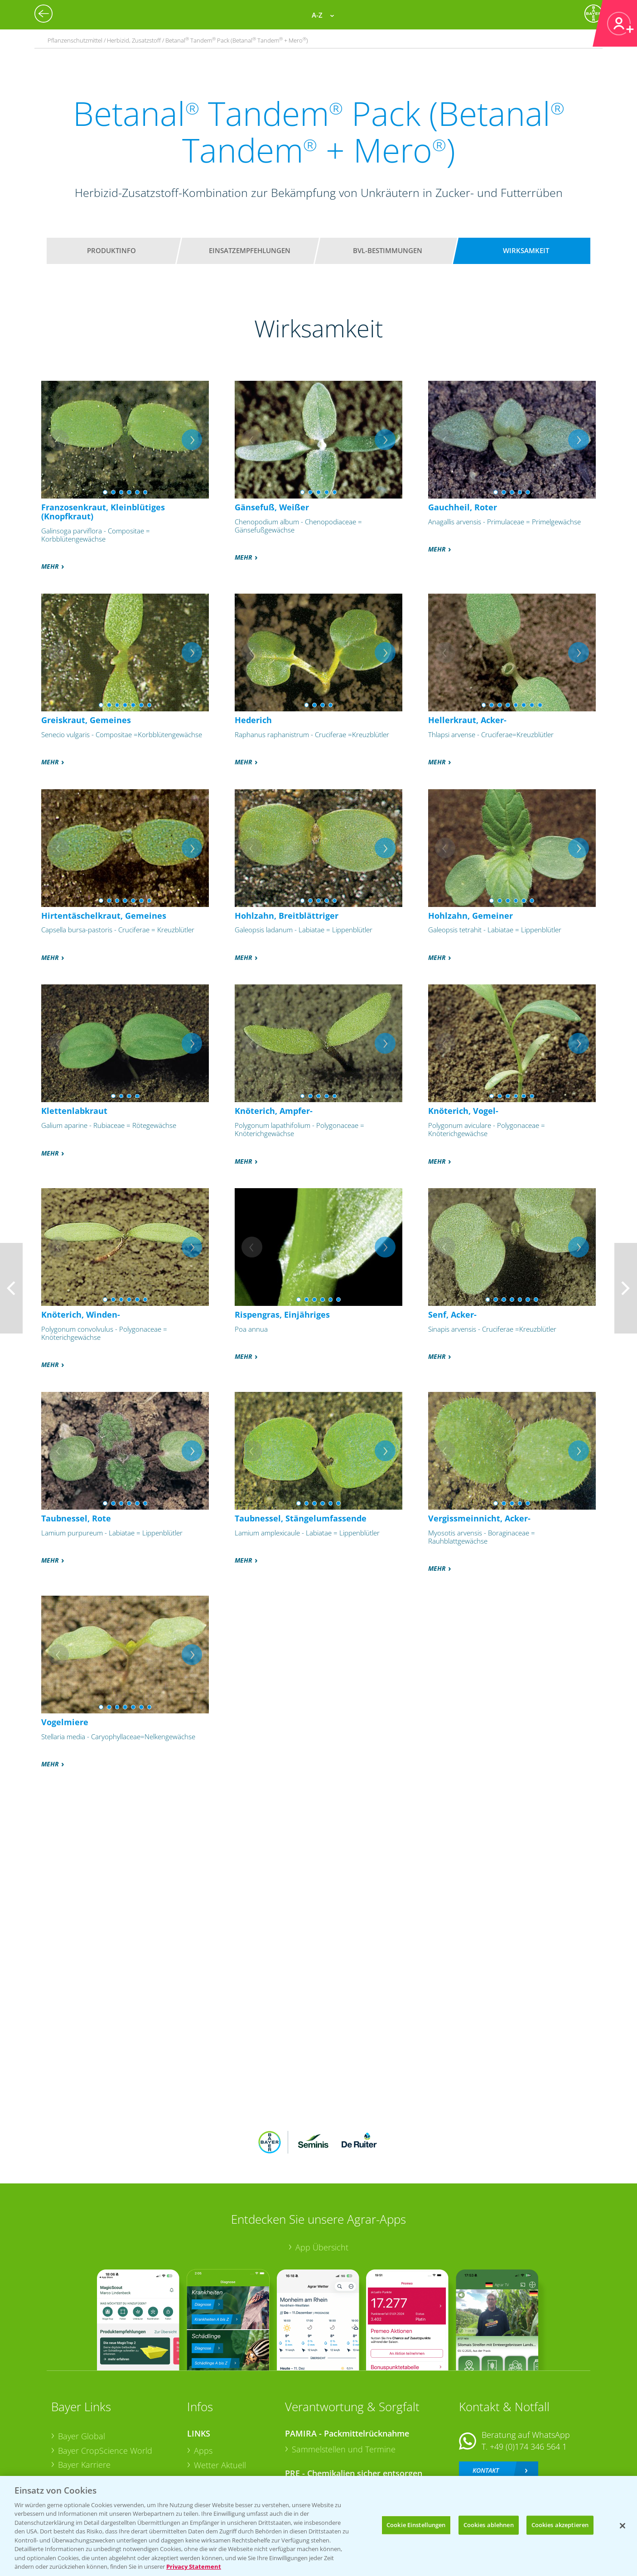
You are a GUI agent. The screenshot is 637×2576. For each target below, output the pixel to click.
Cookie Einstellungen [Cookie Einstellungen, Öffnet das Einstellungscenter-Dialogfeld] (416, 2525)
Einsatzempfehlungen (249, 250)
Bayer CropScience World (105, 2390)
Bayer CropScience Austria (107, 2419)
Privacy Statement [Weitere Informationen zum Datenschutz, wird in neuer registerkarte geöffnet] (193, 2566)
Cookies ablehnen (488, 2525)
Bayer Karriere (84, 2405)
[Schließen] (622, 2526)
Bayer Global (81, 2376)
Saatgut (208, 2461)
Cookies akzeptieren (560, 2525)
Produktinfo (111, 250)
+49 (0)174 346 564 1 (528, 2386)
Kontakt (486, 2411)
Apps (203, 2390)
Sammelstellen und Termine (344, 2389)
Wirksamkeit (526, 250)
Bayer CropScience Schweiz (108, 2433)
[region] (318, 2526)
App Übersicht (321, 2188)
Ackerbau (211, 2447)
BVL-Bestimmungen (387, 250)
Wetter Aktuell (220, 2405)
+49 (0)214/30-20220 (527, 2451)
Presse (70, 2448)
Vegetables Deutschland (102, 2462)
